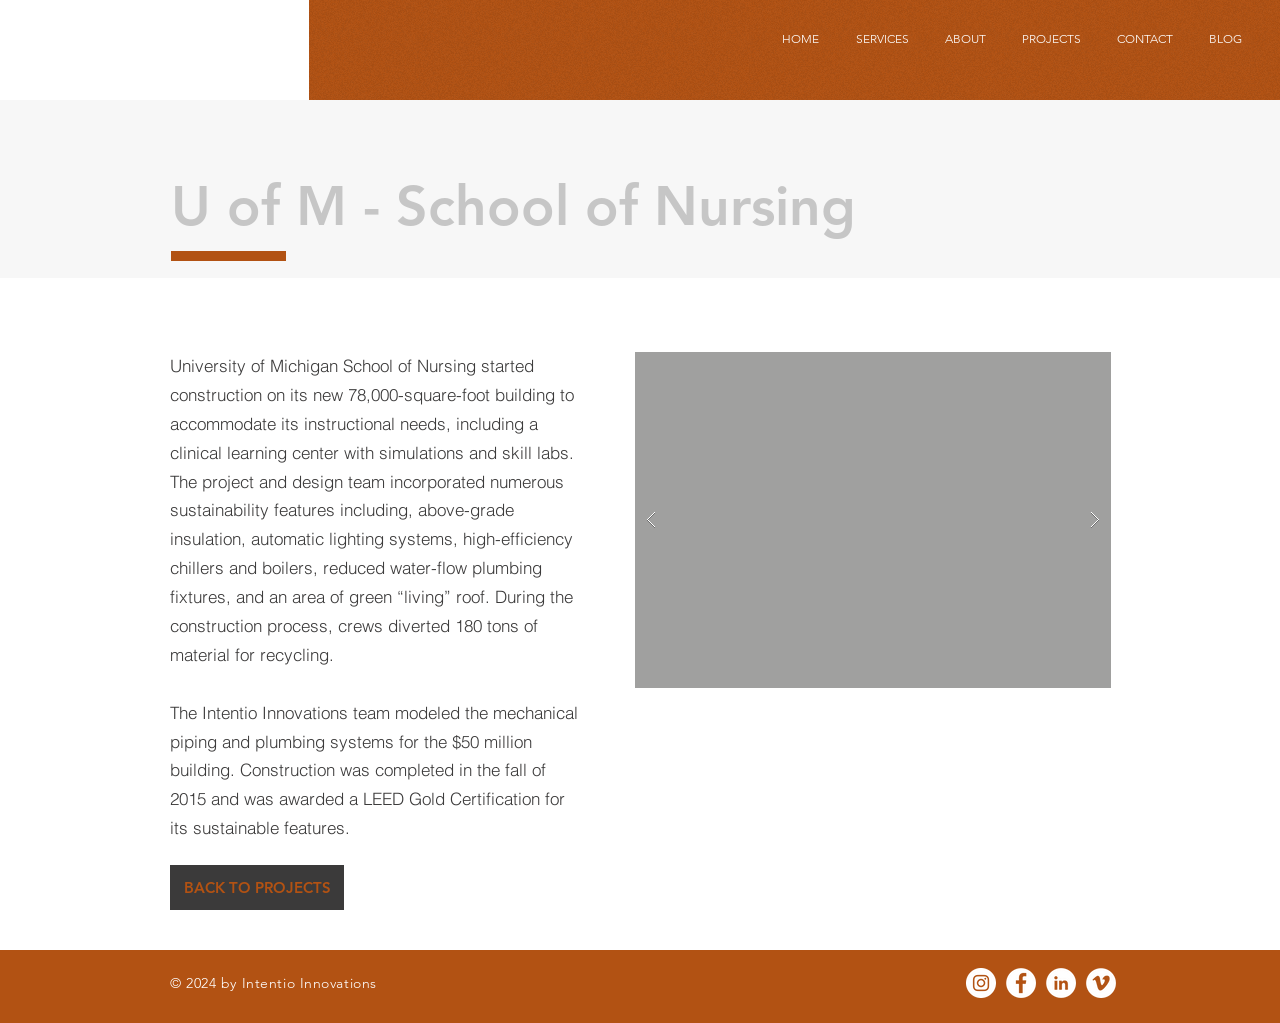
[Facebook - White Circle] (1021, 983)
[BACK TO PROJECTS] (257, 887)
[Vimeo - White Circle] (1101, 983)
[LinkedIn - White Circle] (1061, 983)
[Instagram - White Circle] (981, 983)
